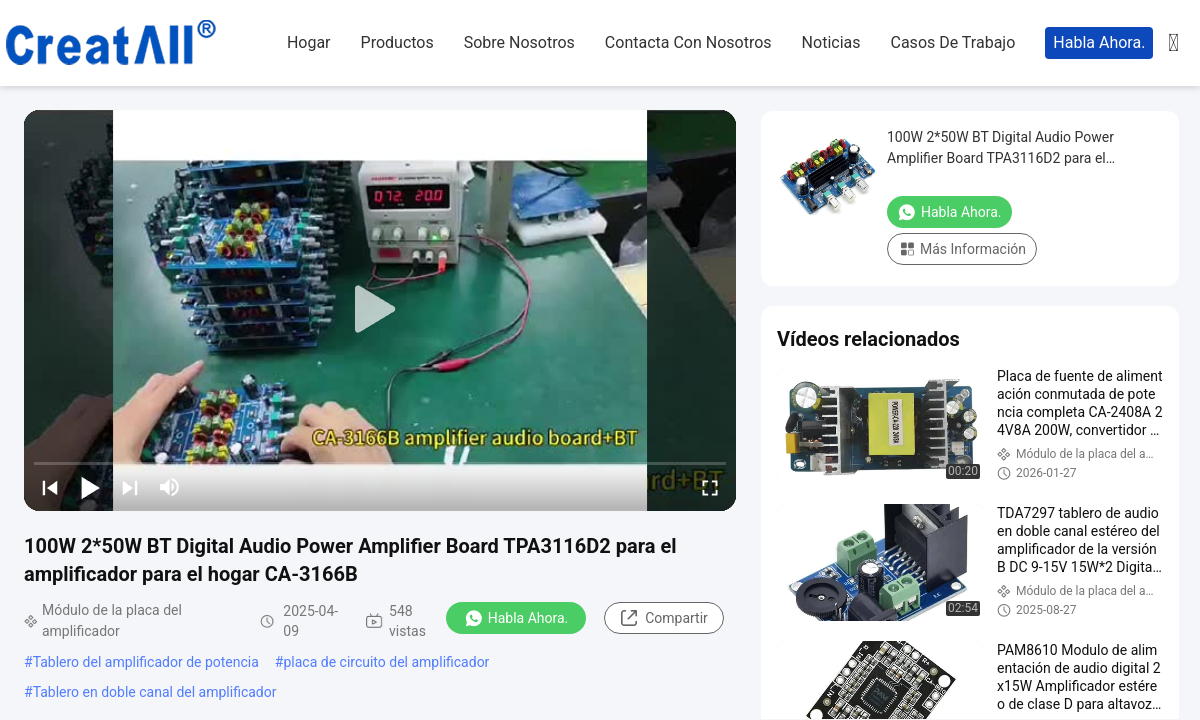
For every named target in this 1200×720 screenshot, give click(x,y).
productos (397, 42)
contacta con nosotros (688, 42)
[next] (130, 487)
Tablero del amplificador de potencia (146, 662)
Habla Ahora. (1099, 42)
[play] (380, 310)
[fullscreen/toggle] (710, 487)
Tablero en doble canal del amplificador (155, 692)
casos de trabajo (953, 42)
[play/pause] (90, 487)
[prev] (50, 487)
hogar (309, 42)
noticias (831, 42)
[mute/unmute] (170, 487)
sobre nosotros (519, 42)
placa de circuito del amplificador (386, 662)
